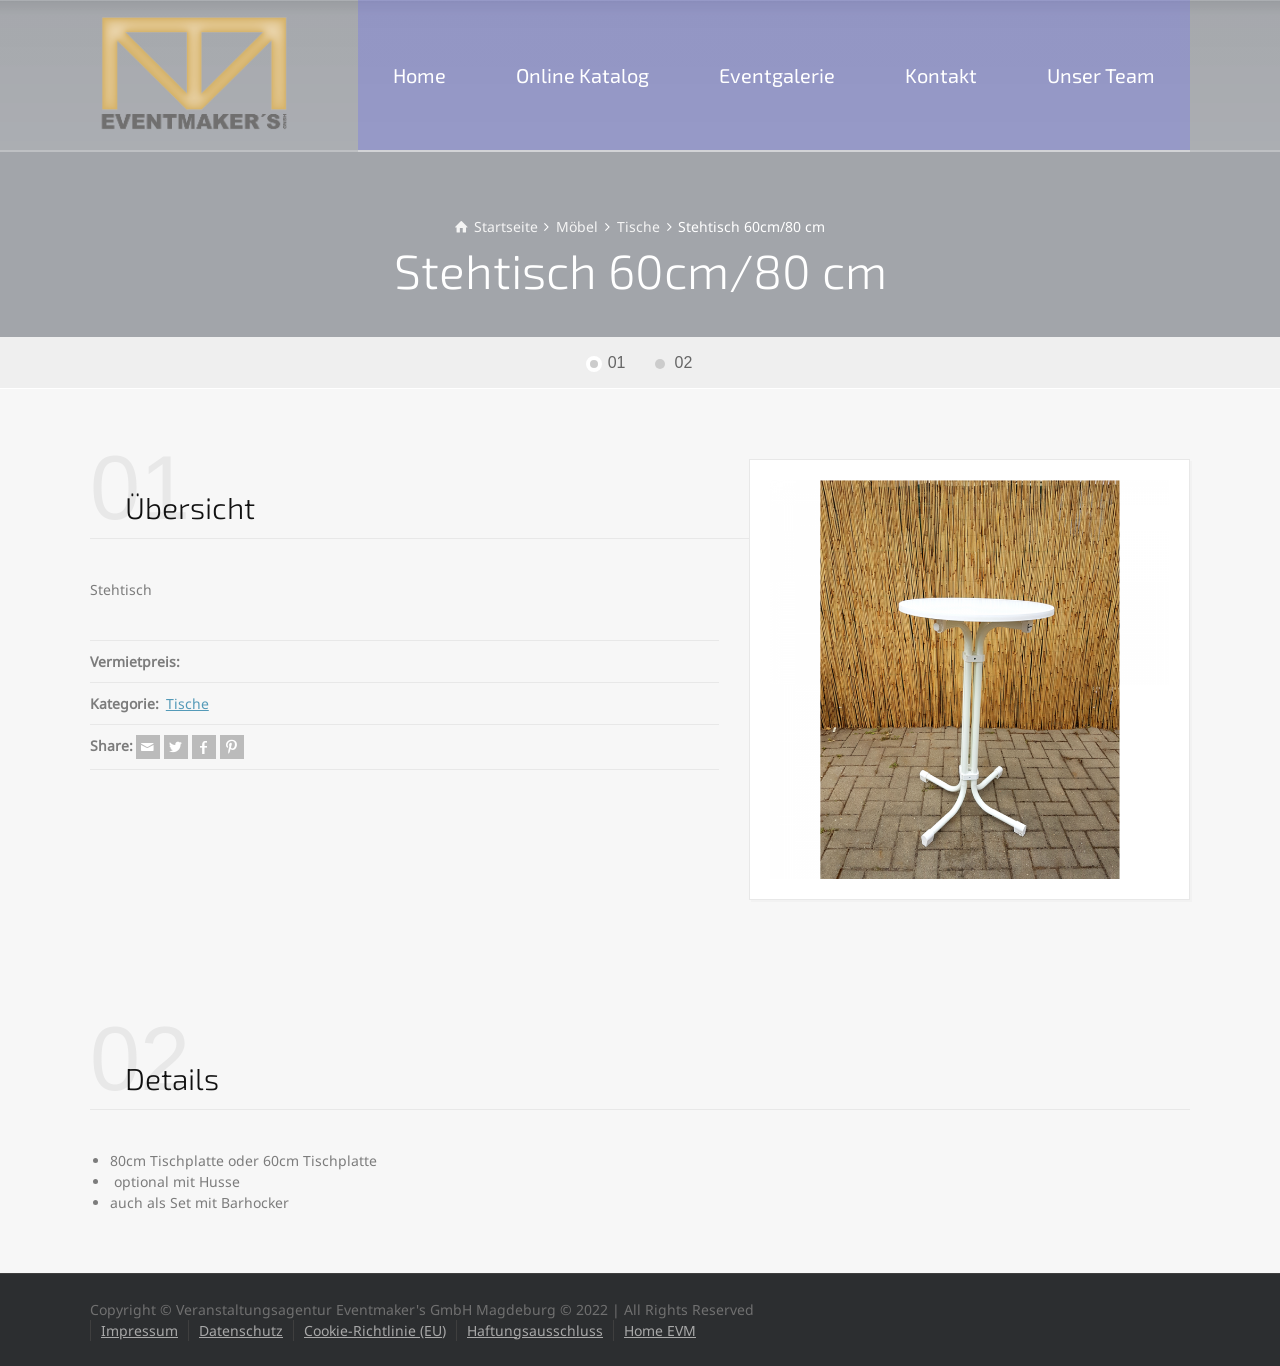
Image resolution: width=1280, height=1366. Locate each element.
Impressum (139, 1330)
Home (419, 75)
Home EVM (660, 1330)
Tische (187, 703)
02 (684, 362)
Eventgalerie (777, 75)
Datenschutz (241, 1330)
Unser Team (1101, 75)
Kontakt (941, 75)
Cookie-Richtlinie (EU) (375, 1330)
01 (617, 362)
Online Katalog (582, 75)
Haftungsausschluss (535, 1330)
